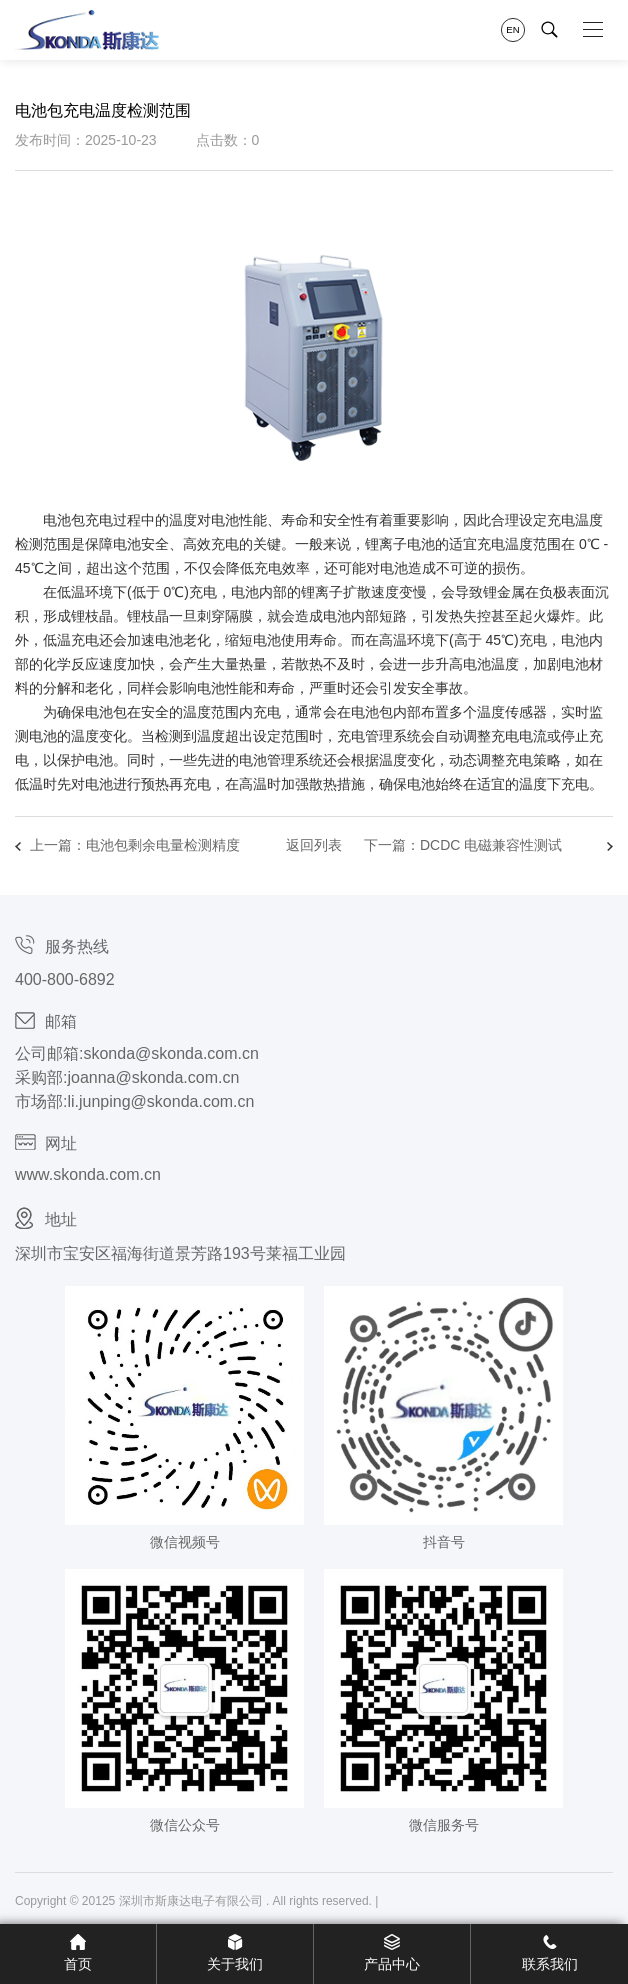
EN (512, 29)
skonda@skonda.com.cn (170, 1053)
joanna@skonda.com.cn (153, 1077)
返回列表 (314, 845)
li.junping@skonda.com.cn (160, 1101)
